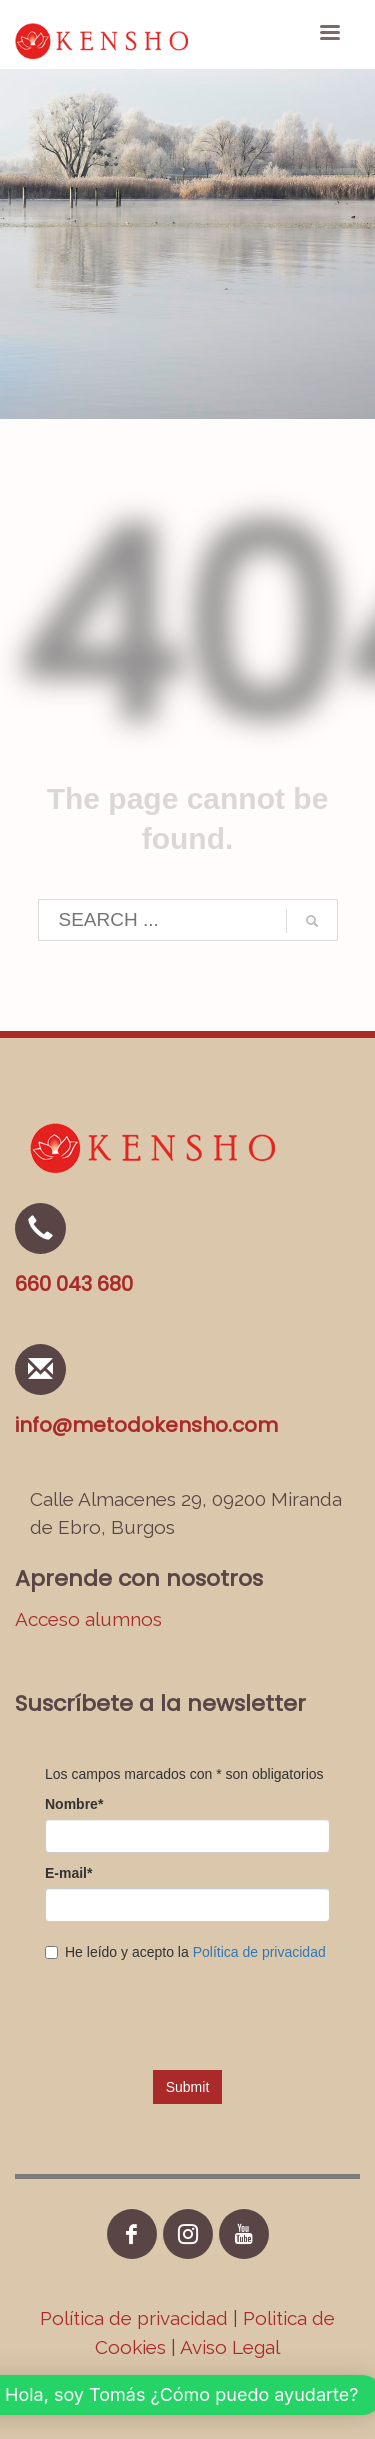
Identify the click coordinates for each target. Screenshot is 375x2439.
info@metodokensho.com (146, 1425)
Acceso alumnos (88, 1619)
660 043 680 (74, 1284)
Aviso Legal (230, 2347)
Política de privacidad (136, 2318)
